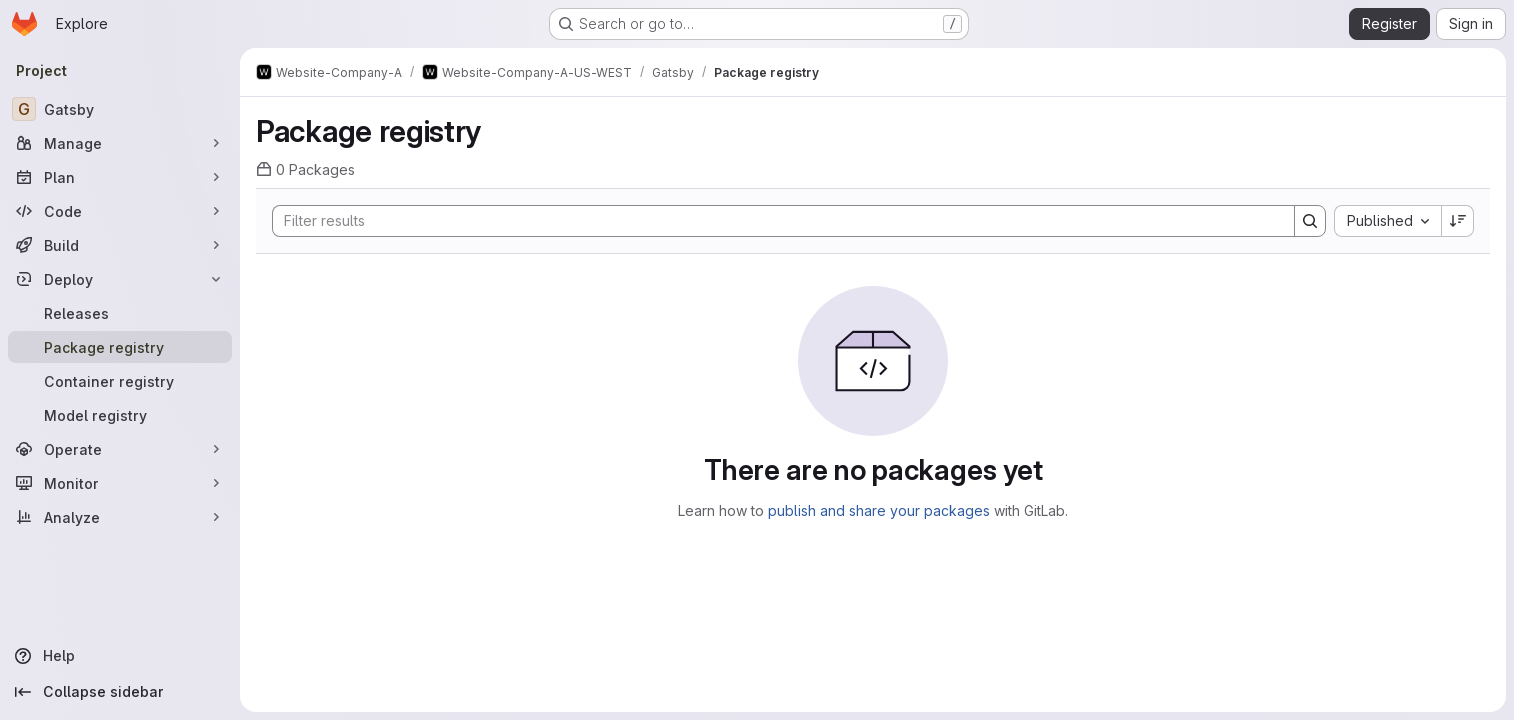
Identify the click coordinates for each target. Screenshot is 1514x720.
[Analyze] (120, 517)
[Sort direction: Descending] (1458, 221)
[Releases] (120, 313)
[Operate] (120, 449)
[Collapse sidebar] (120, 692)
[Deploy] (120, 279)
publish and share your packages (879, 510)
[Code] (120, 211)
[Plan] (120, 177)
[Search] (773, 221)
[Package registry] (120, 347)
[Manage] (120, 143)
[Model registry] (120, 415)
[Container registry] (120, 381)
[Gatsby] (120, 109)
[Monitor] (120, 483)
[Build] (120, 245)
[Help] (120, 656)
